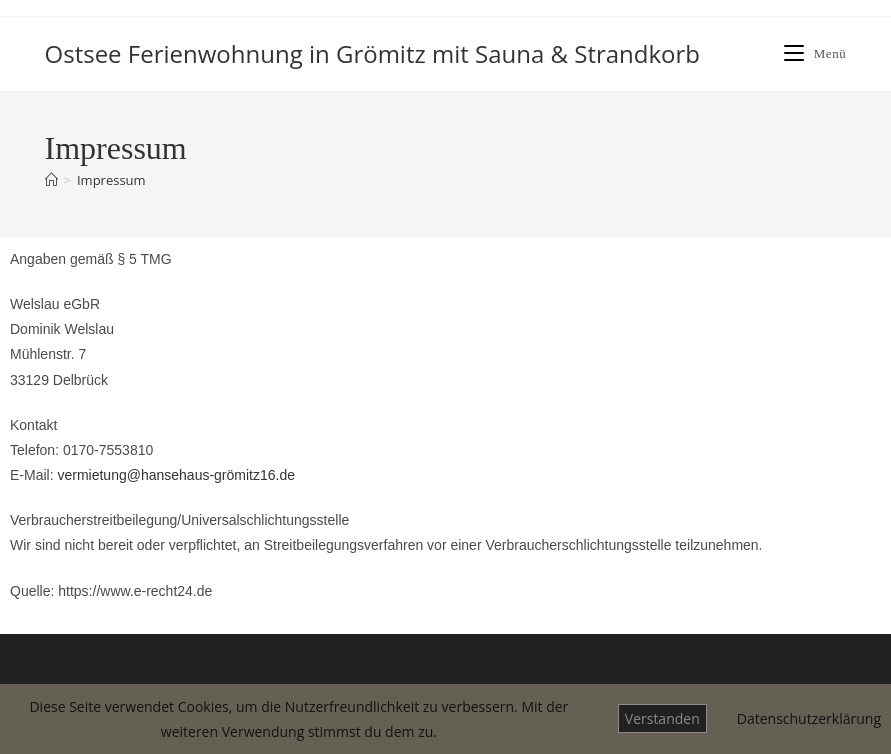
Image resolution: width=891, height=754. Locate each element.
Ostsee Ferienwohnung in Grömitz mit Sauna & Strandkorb (373, 53)
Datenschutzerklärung (809, 718)
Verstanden (662, 718)
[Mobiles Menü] (815, 53)
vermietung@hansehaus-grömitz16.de (176, 475)
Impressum (111, 180)
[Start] (51, 180)
